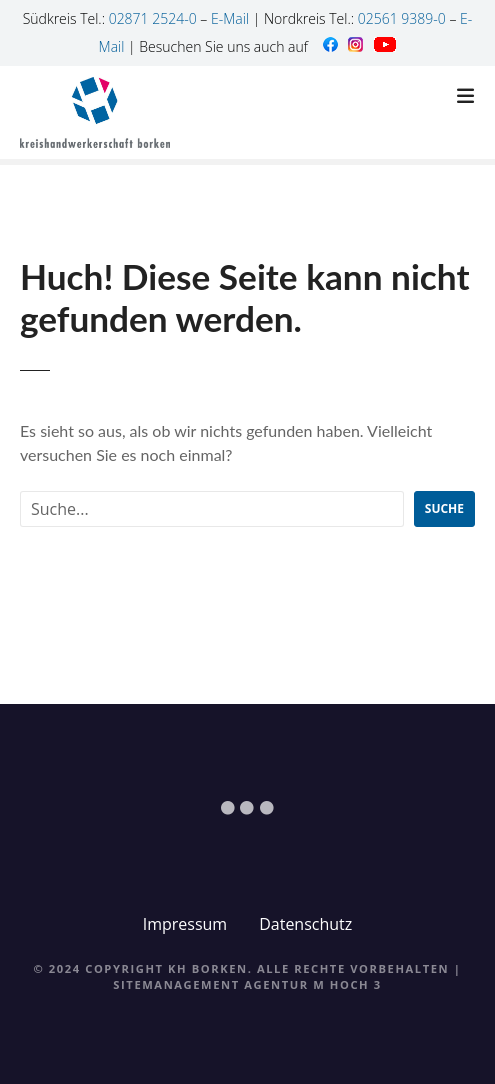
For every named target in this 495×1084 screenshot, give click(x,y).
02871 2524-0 (153, 18)
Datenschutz (305, 924)
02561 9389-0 (402, 18)
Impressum (185, 924)
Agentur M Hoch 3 (312, 984)
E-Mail (230, 18)
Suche (444, 508)
